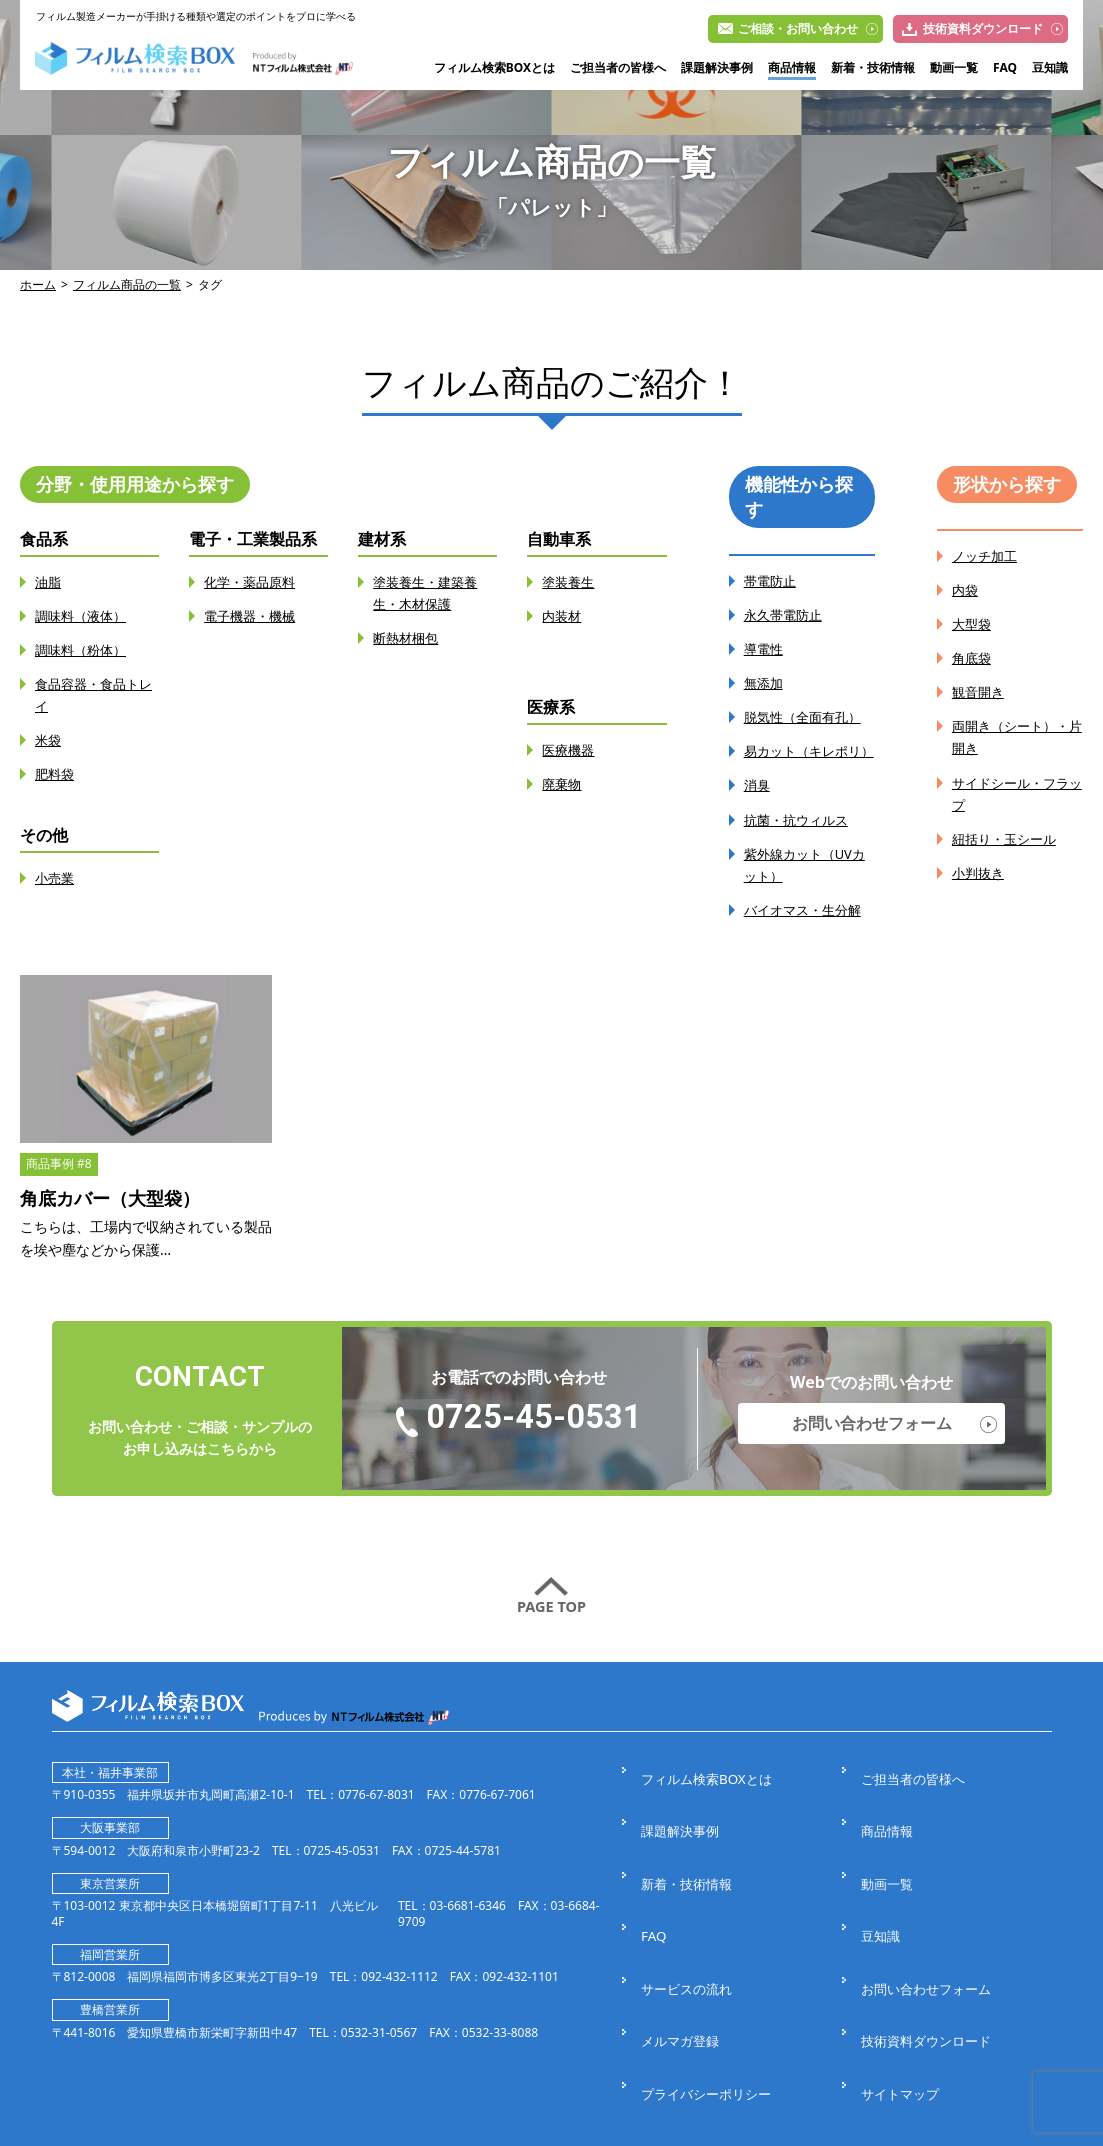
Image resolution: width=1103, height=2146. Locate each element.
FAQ (1005, 68)
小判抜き (980, 871)
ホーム (38, 284)
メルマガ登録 (680, 1969)
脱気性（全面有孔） (807, 716)
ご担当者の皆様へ (618, 68)
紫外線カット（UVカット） (809, 885)
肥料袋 (56, 773)
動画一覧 (954, 68)
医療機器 (570, 749)
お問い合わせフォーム (872, 1444)
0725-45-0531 (534, 1440)
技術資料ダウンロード (983, 28)
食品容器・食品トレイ (91, 694)
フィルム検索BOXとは (494, 68)
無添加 (765, 682)
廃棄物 (563, 783)
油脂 (49, 581)
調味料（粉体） (84, 649)
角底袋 (973, 657)
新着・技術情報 (873, 68)
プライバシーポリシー (708, 2003)
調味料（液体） (84, 615)
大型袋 (973, 623)
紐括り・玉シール (1008, 837)
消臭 (758, 806)
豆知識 (1050, 68)
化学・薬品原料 (253, 581)
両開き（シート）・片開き (1015, 736)
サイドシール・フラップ (1015, 792)
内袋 (966, 589)
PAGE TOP (552, 1629)
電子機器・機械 (253, 615)
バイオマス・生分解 (807, 930)
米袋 (49, 739)
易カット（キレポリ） (800, 761)
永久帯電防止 (786, 614)
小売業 (56, 877)
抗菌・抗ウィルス (800, 840)
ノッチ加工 (987, 555)
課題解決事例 (717, 68)
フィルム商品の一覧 (127, 284)
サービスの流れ (687, 1934)
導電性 (765, 648)
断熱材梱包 (408, 637)
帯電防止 (772, 580)
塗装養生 (570, 581)
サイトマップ (900, 2003)
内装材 (563, 615)
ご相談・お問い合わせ (798, 28)
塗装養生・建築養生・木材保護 (429, 592)
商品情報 (792, 68)
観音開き (980, 691)
